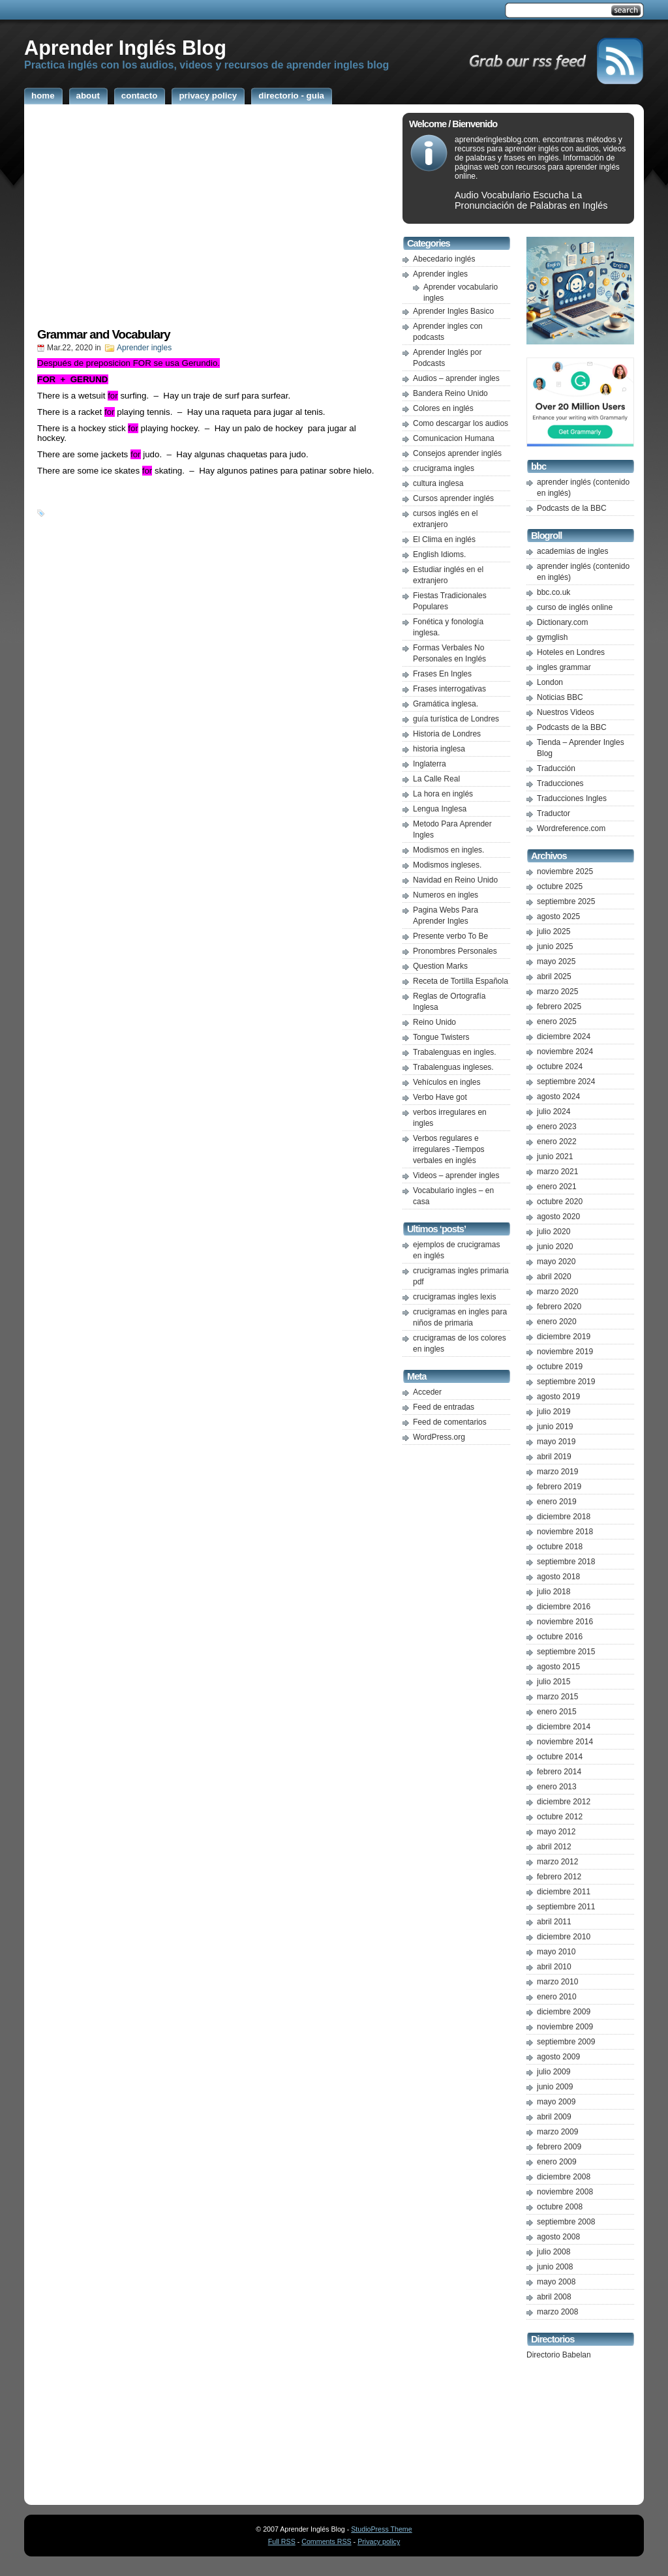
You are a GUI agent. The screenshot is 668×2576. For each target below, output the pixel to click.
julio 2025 (553, 931)
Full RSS (282, 2541)
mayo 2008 (556, 2281)
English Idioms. (439, 554)
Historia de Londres (447, 733)
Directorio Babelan (558, 2354)
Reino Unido (434, 1022)
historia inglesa (439, 748)
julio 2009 (553, 2071)
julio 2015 (553, 1681)
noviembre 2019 (565, 1351)
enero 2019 (557, 1501)
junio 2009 (555, 2086)
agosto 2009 (558, 2056)
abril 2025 (554, 976)
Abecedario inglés (444, 259)
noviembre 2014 (565, 1741)
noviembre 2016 (565, 1621)
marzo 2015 (557, 1696)
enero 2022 (557, 1141)
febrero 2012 (559, 1876)
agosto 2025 (558, 916)
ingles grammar (564, 667)
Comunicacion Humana (453, 438)
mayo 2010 (556, 1951)
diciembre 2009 (563, 2011)
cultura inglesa (438, 483)
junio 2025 (555, 946)
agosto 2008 (558, 2236)
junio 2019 (555, 1426)
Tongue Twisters (441, 1037)
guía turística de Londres (456, 718)
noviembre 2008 (565, 2191)
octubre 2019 (560, 1366)
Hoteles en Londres (571, 652)
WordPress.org (439, 1437)
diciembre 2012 (563, 1801)
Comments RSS (326, 2541)
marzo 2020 (557, 1291)
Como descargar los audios (460, 423)
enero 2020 (557, 1321)
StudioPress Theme (381, 2529)
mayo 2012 (556, 1831)
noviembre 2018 (565, 1531)
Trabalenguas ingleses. (453, 1067)
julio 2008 (553, 2251)
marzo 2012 (557, 1861)
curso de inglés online (575, 607)
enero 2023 (557, 1126)
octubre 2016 (560, 1636)
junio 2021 (555, 1156)
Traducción (556, 768)
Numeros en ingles (445, 895)
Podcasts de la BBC (572, 508)
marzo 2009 (557, 2131)
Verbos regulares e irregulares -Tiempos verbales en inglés (449, 1149)
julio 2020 (553, 1231)
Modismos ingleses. (447, 865)
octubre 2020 (560, 1201)
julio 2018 (553, 1591)
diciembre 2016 (563, 1606)
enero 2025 (557, 1021)
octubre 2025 (560, 886)
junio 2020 (555, 1246)
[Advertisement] (210, 220)
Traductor (553, 813)
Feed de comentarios (450, 1422)
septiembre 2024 (566, 1081)
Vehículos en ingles (446, 1082)
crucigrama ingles (443, 468)
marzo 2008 (557, 2311)
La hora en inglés (443, 793)
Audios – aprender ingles (456, 378)
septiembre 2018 (566, 1561)
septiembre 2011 (566, 1906)
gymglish (552, 637)
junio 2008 (555, 2266)
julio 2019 (553, 1411)
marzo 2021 (557, 1171)
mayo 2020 (556, 1261)
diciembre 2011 (563, 1891)
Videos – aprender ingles (456, 1175)
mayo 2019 (556, 1441)
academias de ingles (572, 551)
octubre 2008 (560, 2206)
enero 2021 (557, 1186)
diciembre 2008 (563, 2176)
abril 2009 (554, 2116)
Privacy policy (378, 2541)
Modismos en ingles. (448, 850)
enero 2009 (557, 2161)
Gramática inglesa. (445, 703)
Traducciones (560, 783)
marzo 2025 (557, 991)
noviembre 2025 (565, 871)
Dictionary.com (562, 622)
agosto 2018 (558, 1576)
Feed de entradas (443, 1407)
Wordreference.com (571, 828)
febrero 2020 (559, 1306)
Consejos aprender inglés (457, 453)
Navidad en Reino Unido (455, 880)
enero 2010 (557, 1996)
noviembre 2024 (565, 1051)
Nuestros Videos (565, 712)
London (550, 682)
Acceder (427, 1392)
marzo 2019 (557, 1471)
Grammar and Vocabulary (103, 334)
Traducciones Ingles (572, 798)
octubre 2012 (560, 1816)
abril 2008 (554, 2296)
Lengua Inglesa (439, 808)
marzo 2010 (557, 1981)
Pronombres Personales (455, 951)
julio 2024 (553, 1111)
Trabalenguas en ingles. (454, 1052)
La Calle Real (436, 778)
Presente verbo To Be (450, 936)
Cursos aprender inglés (453, 498)
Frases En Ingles (442, 673)
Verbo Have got (440, 1097)
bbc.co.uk (553, 592)
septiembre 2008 (566, 2221)
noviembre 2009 (565, 2026)
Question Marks (440, 966)
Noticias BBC (560, 697)
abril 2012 (554, 1846)
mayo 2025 (556, 961)
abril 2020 (554, 1276)
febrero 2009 (559, 2146)
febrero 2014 (559, 1771)
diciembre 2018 (563, 1516)
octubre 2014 (560, 1756)
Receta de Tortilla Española (460, 981)
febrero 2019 (559, 1486)
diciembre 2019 (563, 1336)
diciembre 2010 (563, 1936)
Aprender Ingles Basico (453, 311)
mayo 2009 (556, 2101)
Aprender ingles (144, 347)
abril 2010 (554, 1966)
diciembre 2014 (563, 1726)
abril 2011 (554, 1921)
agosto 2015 (558, 1666)
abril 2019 (554, 1456)
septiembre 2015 (566, 1651)
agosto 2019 (558, 1396)
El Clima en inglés (444, 539)
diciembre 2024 (563, 1036)
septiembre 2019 (566, 1381)
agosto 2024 (558, 1096)
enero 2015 (557, 1711)
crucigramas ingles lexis (454, 1296)
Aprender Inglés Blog (125, 48)
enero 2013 (557, 1786)
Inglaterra (429, 763)
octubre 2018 (560, 1546)
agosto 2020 (558, 1216)
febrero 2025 (559, 1006)
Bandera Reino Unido (450, 393)
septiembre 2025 (566, 901)
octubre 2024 (560, 1066)
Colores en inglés (443, 408)
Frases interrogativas (449, 688)
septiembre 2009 (566, 2041)
